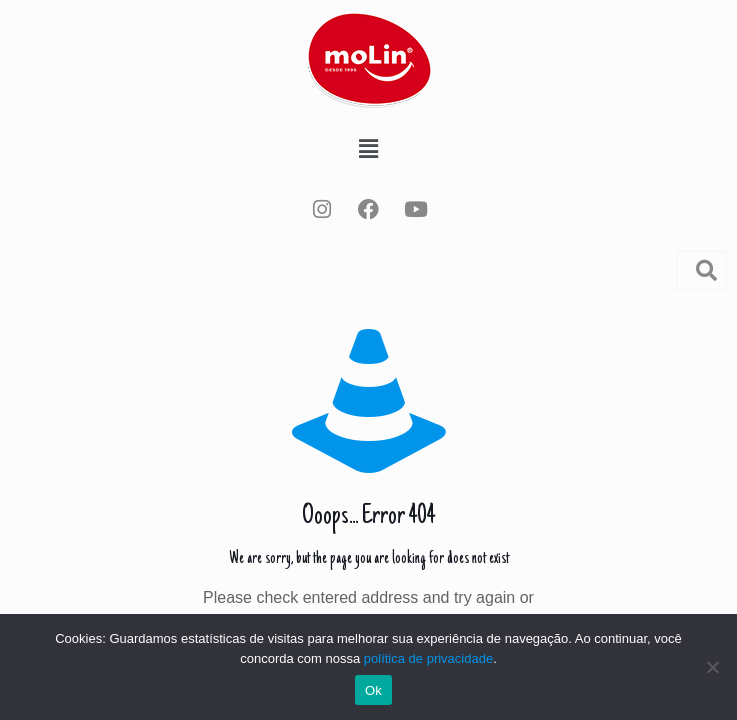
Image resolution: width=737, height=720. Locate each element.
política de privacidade (428, 658)
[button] (368, 149)
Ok (373, 690)
